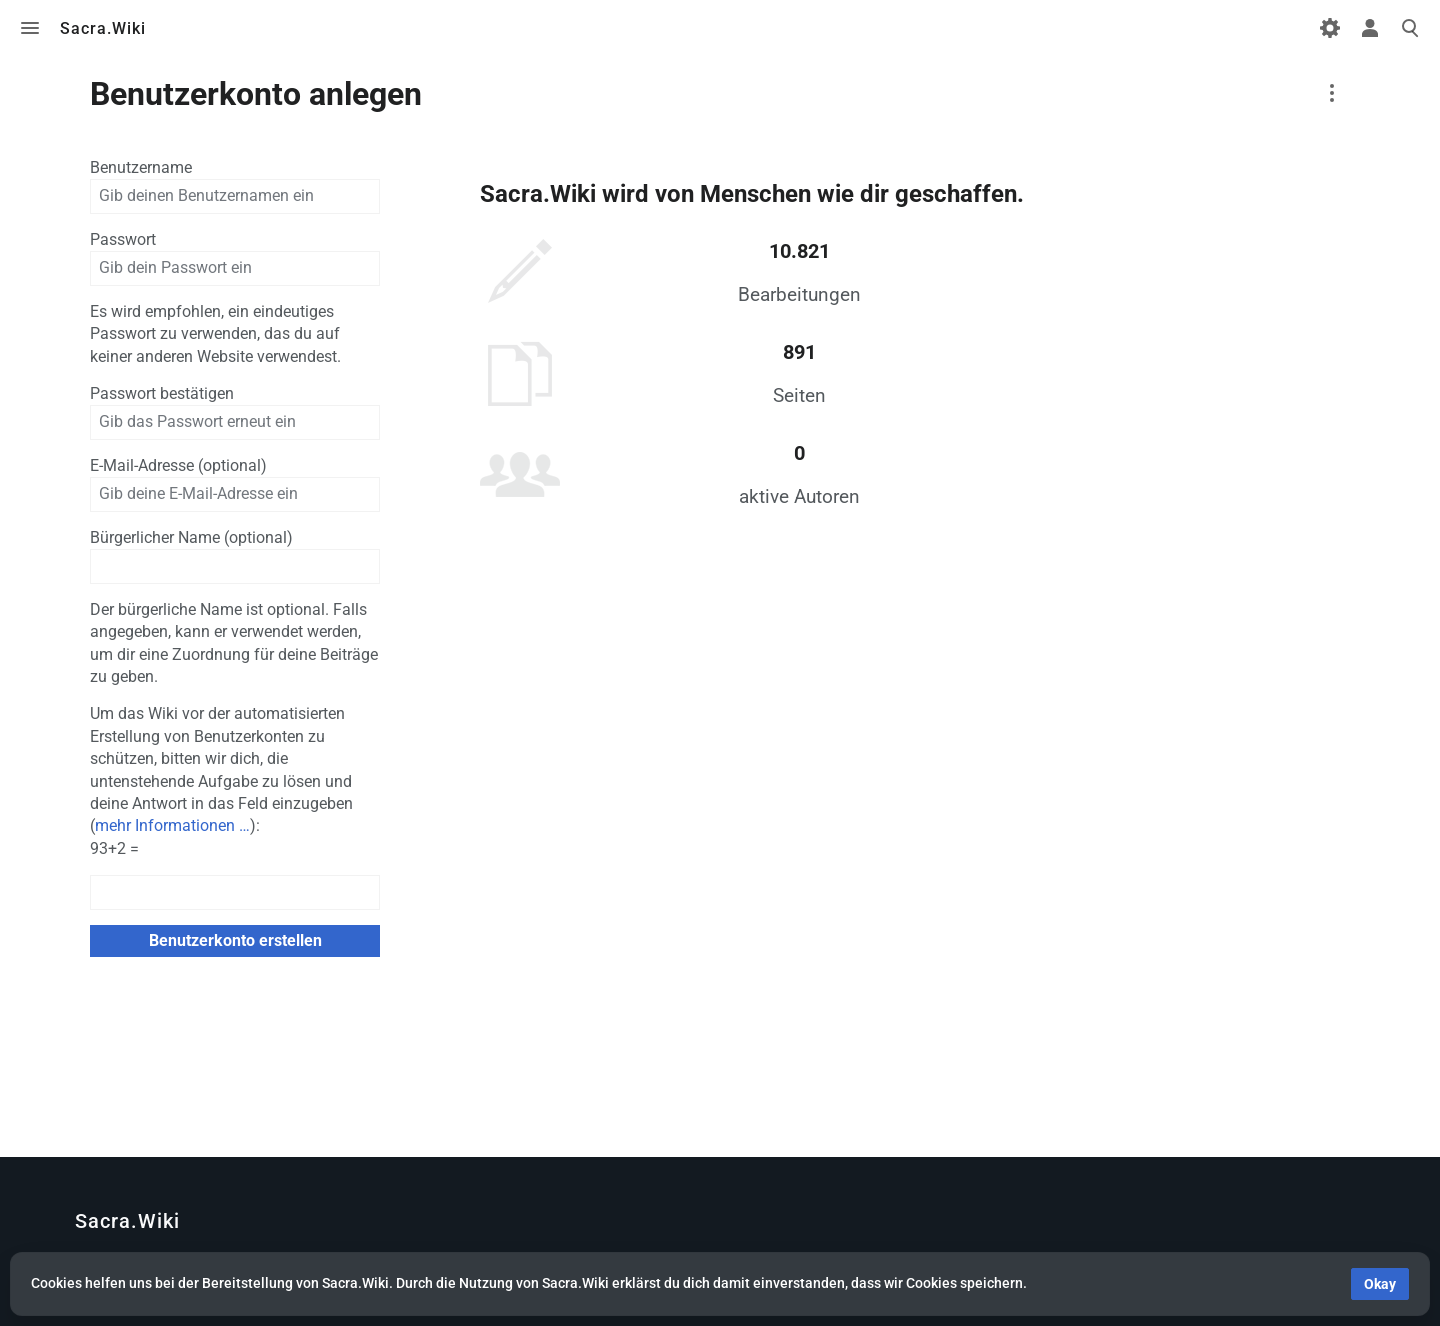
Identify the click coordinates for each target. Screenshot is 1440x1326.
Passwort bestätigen (162, 393)
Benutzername (141, 167)
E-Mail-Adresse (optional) (178, 465)
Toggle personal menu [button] (1370, 28)
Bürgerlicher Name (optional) (191, 537)
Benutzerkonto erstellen (235, 940)
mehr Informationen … (172, 825)
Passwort (123, 239)
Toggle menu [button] (30, 28)
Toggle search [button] (1410, 28)
